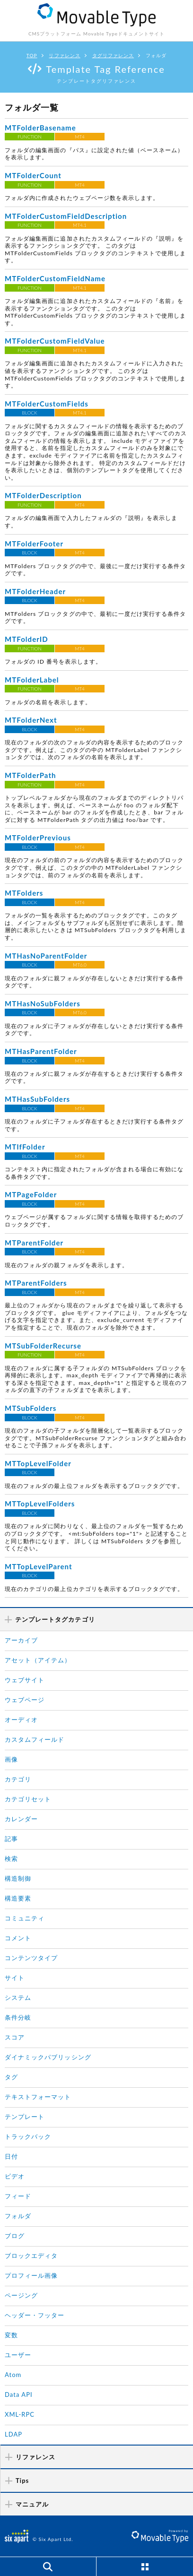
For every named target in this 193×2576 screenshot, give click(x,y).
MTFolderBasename (40, 127)
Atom (13, 2374)
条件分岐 (18, 2017)
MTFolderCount (33, 175)
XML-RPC (20, 2414)
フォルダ (18, 2216)
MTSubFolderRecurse (43, 1345)
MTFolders (24, 893)
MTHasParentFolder (41, 1051)
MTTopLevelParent (38, 1566)
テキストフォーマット (38, 2097)
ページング (21, 2295)
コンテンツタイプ (31, 1958)
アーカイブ (21, 1640)
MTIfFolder (25, 1146)
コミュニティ (24, 1918)
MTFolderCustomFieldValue (55, 341)
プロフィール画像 (31, 2275)
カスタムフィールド (34, 1739)
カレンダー (21, 1819)
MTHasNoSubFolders (42, 1003)
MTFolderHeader (35, 591)
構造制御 (18, 1878)
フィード (18, 2196)
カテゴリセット (28, 1799)
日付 (11, 2156)
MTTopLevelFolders (40, 1503)
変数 (11, 2335)
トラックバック (28, 2136)
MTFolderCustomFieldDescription (66, 216)
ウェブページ (24, 1699)
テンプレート (24, 2116)
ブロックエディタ (31, 2255)
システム (18, 1997)
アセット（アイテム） (38, 1660)
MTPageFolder (31, 1194)
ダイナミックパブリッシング (48, 2057)
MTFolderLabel (32, 679)
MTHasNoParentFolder (46, 955)
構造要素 (18, 1898)
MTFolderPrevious (38, 837)
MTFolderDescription (43, 495)
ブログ (15, 2235)
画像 (11, 1759)
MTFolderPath (30, 775)
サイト (15, 1977)
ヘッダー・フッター (34, 2315)
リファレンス (64, 55)
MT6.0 (80, 965)
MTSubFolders (30, 1408)
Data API (19, 2394)
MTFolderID (26, 639)
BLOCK (29, 412)
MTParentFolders (36, 1283)
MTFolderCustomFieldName (55, 278)
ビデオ (15, 2176)
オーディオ (21, 1719)
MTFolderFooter (34, 543)
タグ (11, 2077)
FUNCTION (30, 136)
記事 (11, 1838)
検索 (11, 1858)
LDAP (13, 2434)
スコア (15, 2037)
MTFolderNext (31, 720)
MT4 (80, 136)
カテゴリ (18, 1779)
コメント (18, 1938)
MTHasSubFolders (37, 1099)
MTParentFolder (34, 1242)
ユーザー (18, 2355)
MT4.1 (80, 225)
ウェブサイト (24, 1680)
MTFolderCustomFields (46, 403)
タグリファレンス (113, 55)
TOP (31, 55)
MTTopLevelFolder (38, 1463)
